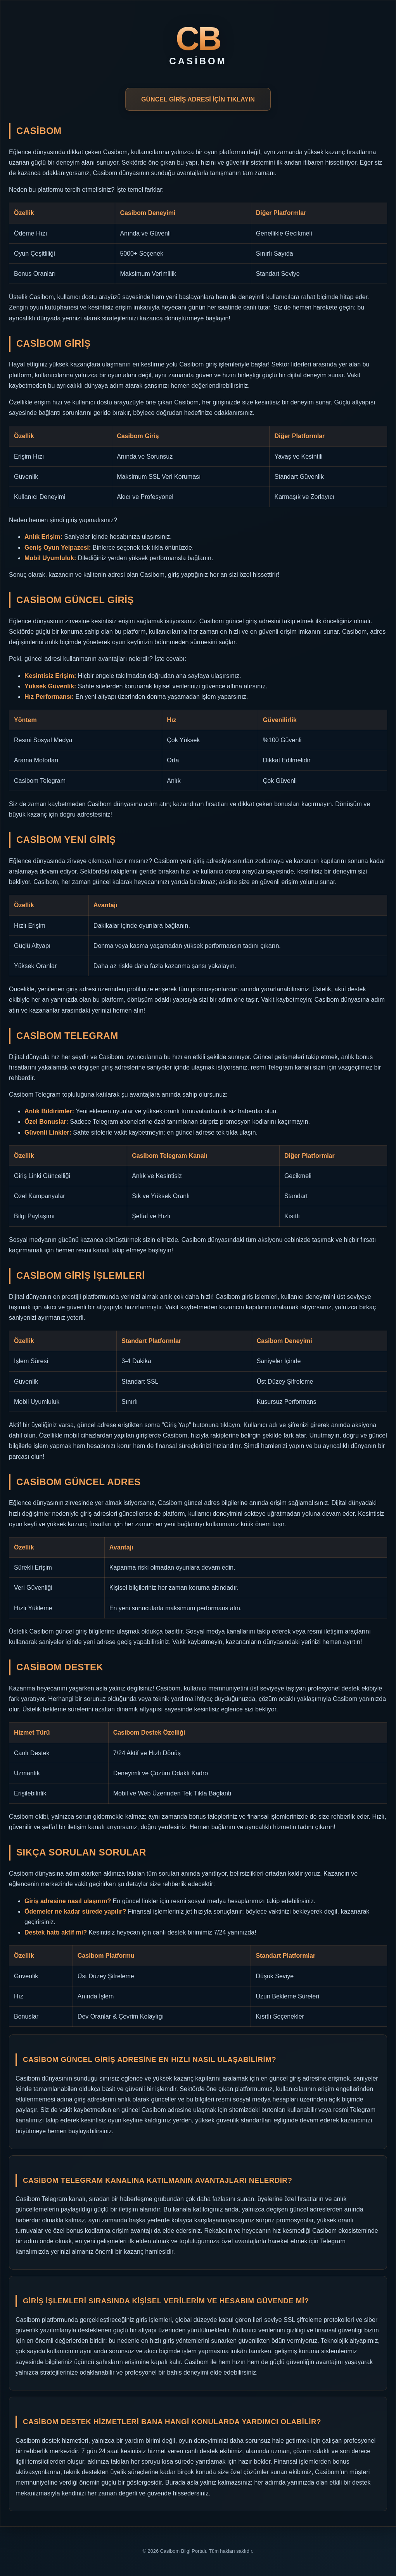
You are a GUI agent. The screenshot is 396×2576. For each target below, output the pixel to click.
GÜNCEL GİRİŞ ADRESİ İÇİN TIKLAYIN (198, 99)
